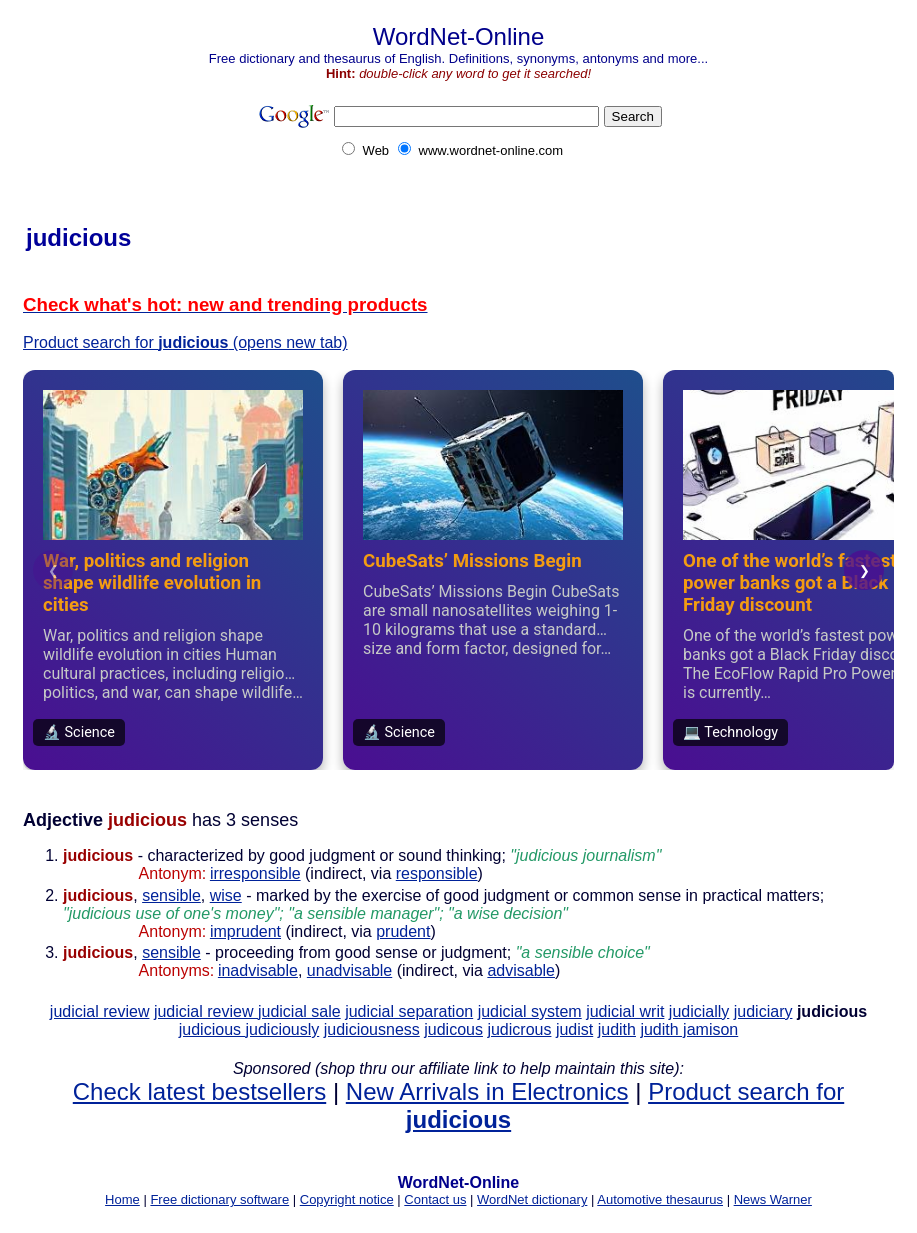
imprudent (245, 931)
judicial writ (625, 1011)
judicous (453, 1029)
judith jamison (689, 1029)
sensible (171, 895)
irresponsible (255, 873)
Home (122, 1199)
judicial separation (409, 1011)
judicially (699, 1011)
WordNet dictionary (532, 1199)
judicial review (100, 1011)
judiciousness (372, 1029)
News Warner (773, 1199)
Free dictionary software (219, 1199)
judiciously (282, 1029)
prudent (403, 931)
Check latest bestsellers (199, 1091)
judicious (212, 1029)
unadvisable (349, 970)
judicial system (530, 1011)
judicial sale (299, 1011)
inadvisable (258, 970)
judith (617, 1029)
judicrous (519, 1029)
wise (226, 895)
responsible (437, 873)
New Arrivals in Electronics (487, 1091)
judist (574, 1029)
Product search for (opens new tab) (185, 342)
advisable (521, 970)
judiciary (763, 1011)
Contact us (435, 1199)
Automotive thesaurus (660, 1199)
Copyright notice (347, 1199)
